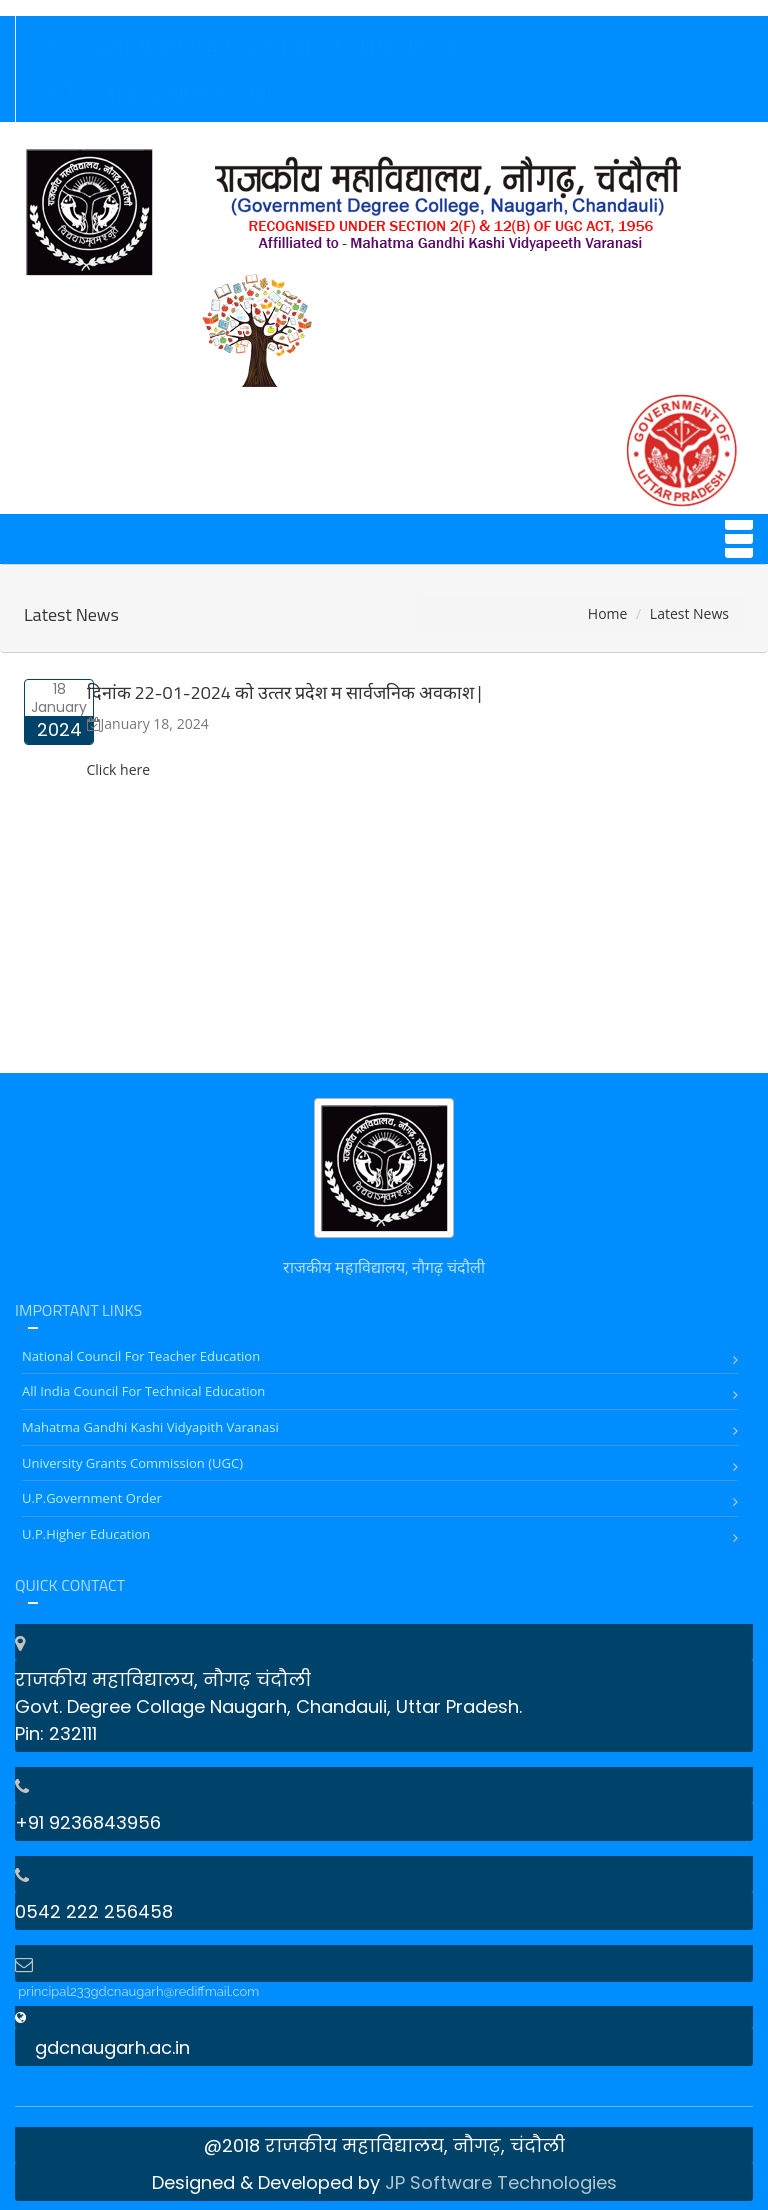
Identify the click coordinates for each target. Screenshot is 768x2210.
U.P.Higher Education (86, 1534)
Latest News (71, 614)
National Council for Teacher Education (141, 1356)
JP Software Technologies (501, 2182)
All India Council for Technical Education (143, 1391)
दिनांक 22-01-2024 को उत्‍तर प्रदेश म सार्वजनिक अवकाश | (284, 692)
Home (608, 613)
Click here (119, 769)
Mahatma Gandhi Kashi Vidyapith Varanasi (150, 1427)
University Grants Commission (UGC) (132, 1463)
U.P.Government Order (92, 1498)
